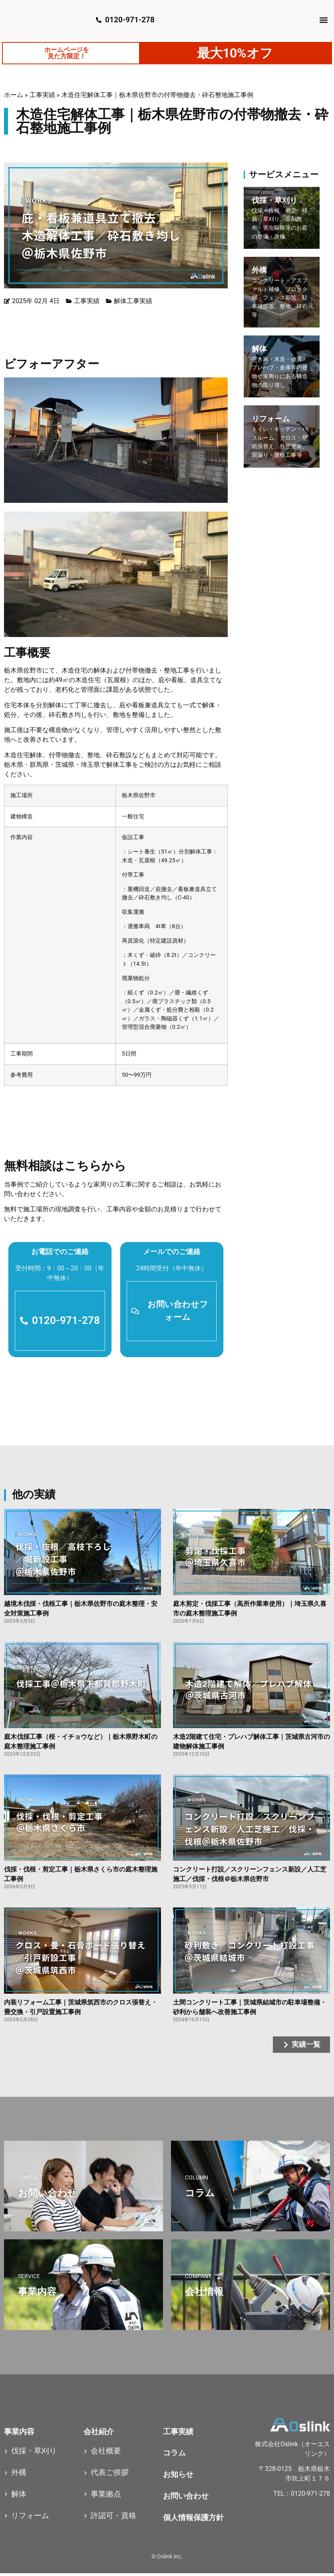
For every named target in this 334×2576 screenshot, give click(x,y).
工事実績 (42, 95)
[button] (323, 20)
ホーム (13, 95)
